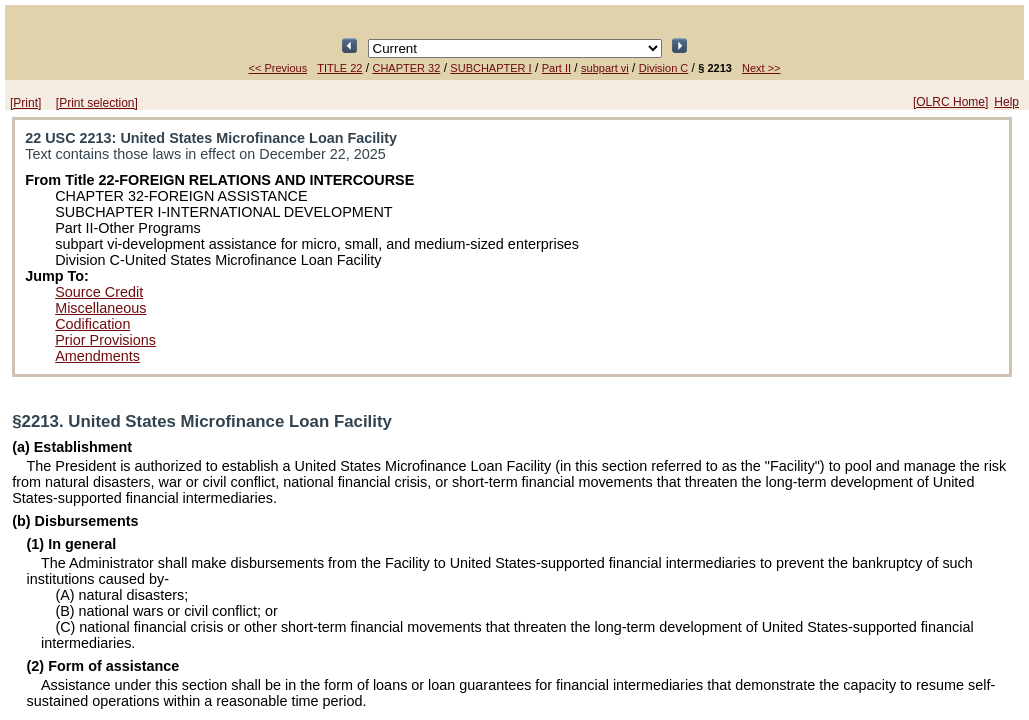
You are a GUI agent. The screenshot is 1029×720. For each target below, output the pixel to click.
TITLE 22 (339, 68)
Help (1006, 102)
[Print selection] (97, 103)
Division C (664, 68)
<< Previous (278, 68)
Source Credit (99, 292)
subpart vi (605, 68)
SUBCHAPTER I (490, 68)
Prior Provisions (105, 340)
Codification (92, 324)
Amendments (97, 356)
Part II (556, 68)
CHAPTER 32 (406, 68)
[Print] (25, 103)
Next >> (761, 68)
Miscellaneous (100, 308)
